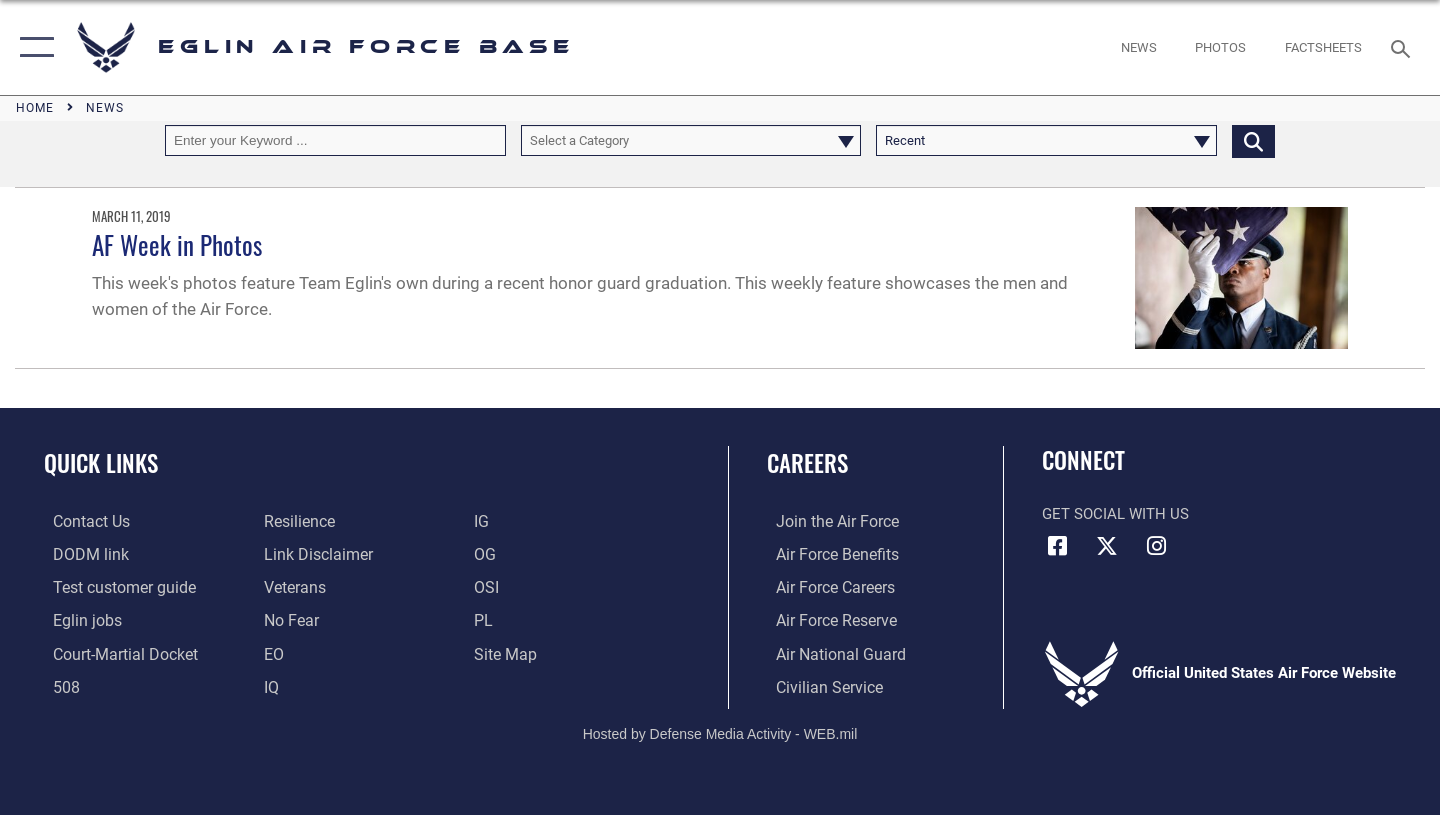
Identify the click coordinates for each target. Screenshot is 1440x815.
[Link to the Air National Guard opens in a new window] (828, 652)
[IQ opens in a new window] (268, 684)
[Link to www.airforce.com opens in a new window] (826, 521)
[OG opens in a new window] (487, 553)
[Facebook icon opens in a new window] (1057, 546)
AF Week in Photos (177, 244)
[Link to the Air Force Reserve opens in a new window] (826, 619)
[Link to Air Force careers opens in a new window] (825, 586)
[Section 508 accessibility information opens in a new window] (56, 684)
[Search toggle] (1403, 47)
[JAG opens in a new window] (114, 652)
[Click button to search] (1253, 140)
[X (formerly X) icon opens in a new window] (1107, 546)
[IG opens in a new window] (484, 521)
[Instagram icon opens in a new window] (1156, 546)
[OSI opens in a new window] (488, 586)
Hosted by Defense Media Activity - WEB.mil (720, 731)
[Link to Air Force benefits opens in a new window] (826, 553)
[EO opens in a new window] (287, 619)
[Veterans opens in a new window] (291, 586)
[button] (32, 47)
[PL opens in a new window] (485, 619)
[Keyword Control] (335, 140)
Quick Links (101, 463)
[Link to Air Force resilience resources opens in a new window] (295, 521)
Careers (807, 463)
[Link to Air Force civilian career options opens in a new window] (818, 684)
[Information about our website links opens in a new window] (313, 553)
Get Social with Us (1115, 514)
